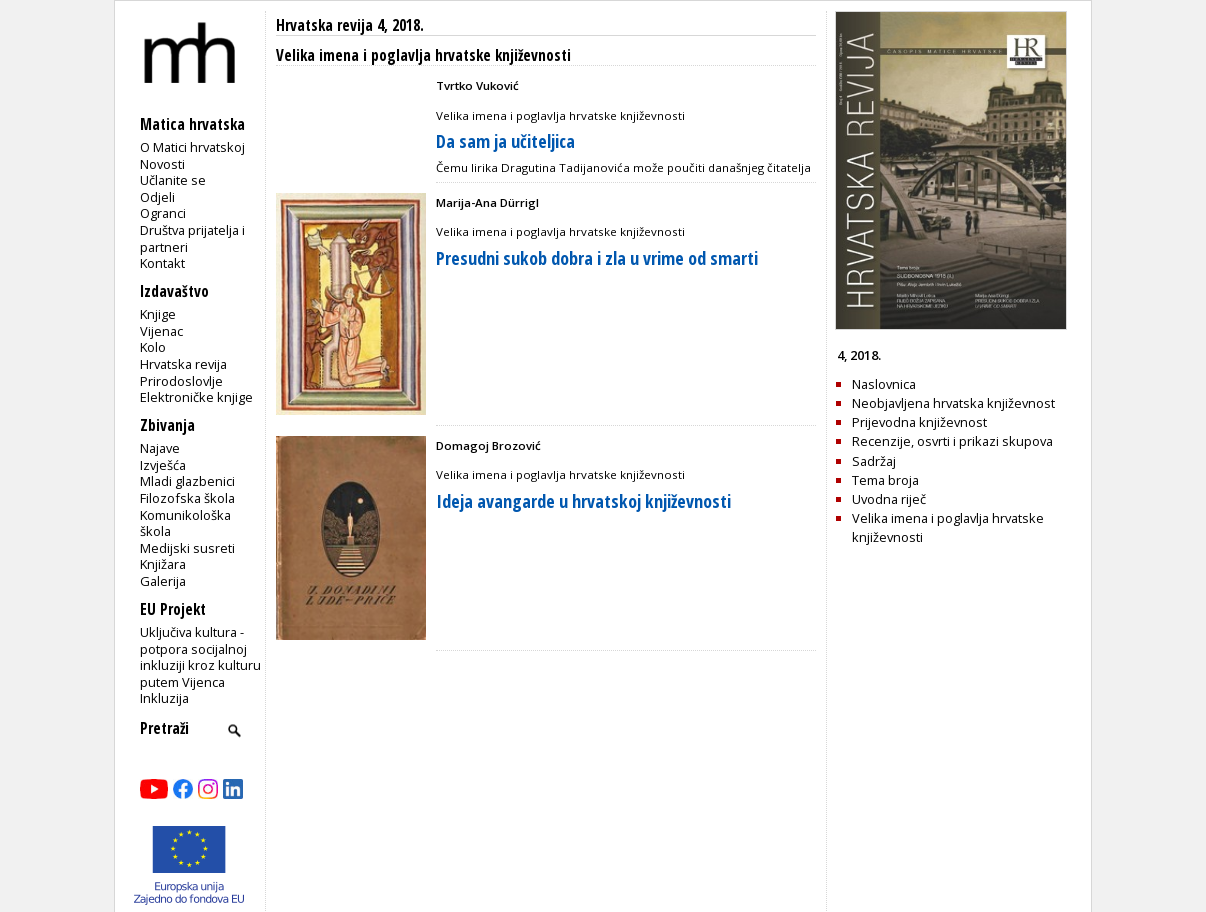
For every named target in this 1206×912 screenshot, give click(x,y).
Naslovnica (884, 384)
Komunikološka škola (185, 523)
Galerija (163, 581)
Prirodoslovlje (181, 381)
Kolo (153, 347)
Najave (160, 448)
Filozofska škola (187, 498)
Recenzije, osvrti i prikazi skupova (952, 441)
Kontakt (162, 263)
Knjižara (163, 564)
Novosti (162, 164)
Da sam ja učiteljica (505, 141)
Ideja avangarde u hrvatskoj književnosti (583, 501)
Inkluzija (164, 698)
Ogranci (163, 213)
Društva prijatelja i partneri (192, 238)
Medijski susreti (187, 548)
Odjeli (157, 197)
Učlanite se (173, 180)
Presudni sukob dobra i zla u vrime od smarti (597, 258)
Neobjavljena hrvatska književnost (953, 403)
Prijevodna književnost (919, 422)
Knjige (158, 314)
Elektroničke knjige (196, 397)
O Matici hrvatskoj (192, 147)
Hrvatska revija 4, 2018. (350, 25)
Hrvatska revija (183, 364)
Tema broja (885, 480)
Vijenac (161, 331)
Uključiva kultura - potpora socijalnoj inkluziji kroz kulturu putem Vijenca (200, 657)
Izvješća (163, 465)
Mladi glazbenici (187, 481)
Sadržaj (874, 461)
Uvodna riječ (889, 499)
